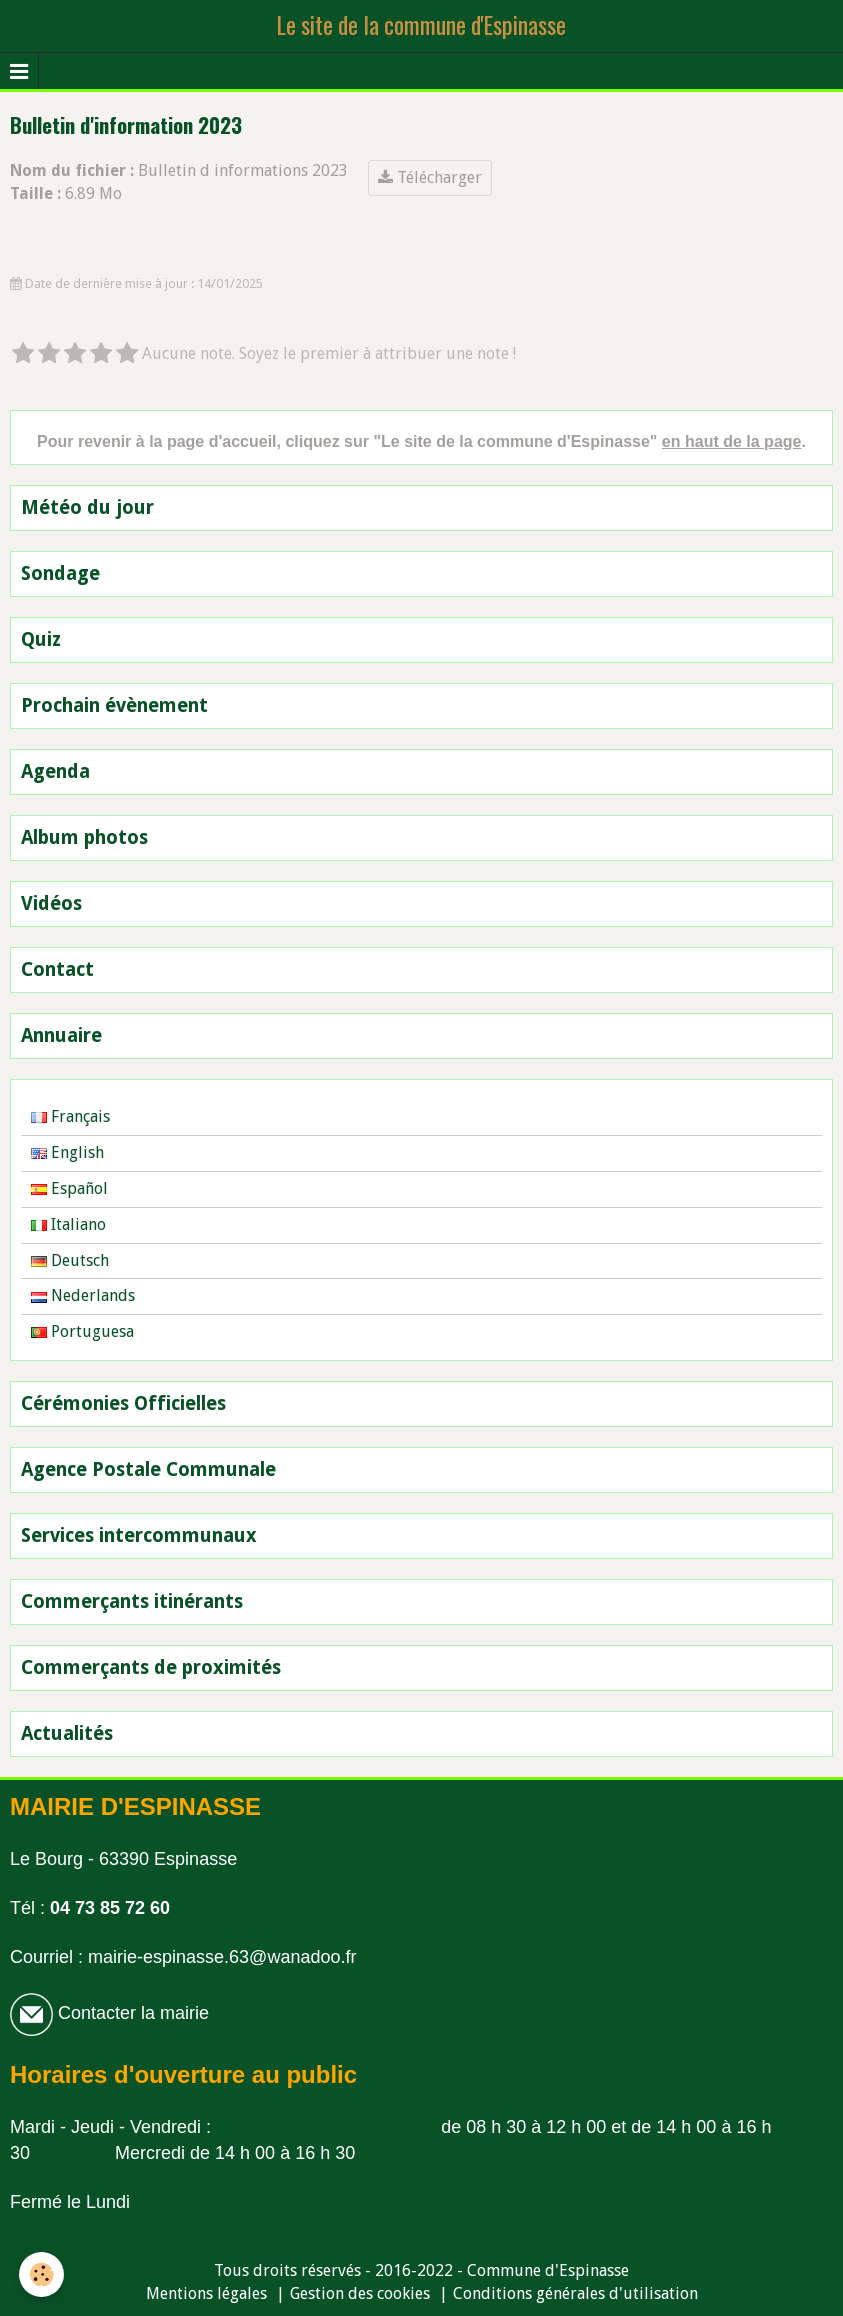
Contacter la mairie (131, 2013)
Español (69, 1188)
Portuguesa (82, 1331)
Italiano (68, 1224)
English (67, 1152)
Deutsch (70, 1260)
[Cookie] (42, 2274)
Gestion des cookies (360, 2293)
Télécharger (430, 177)
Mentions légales (206, 2293)
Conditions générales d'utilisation (575, 2293)
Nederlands (83, 1295)
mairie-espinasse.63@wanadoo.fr (222, 1957)
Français (70, 1116)
